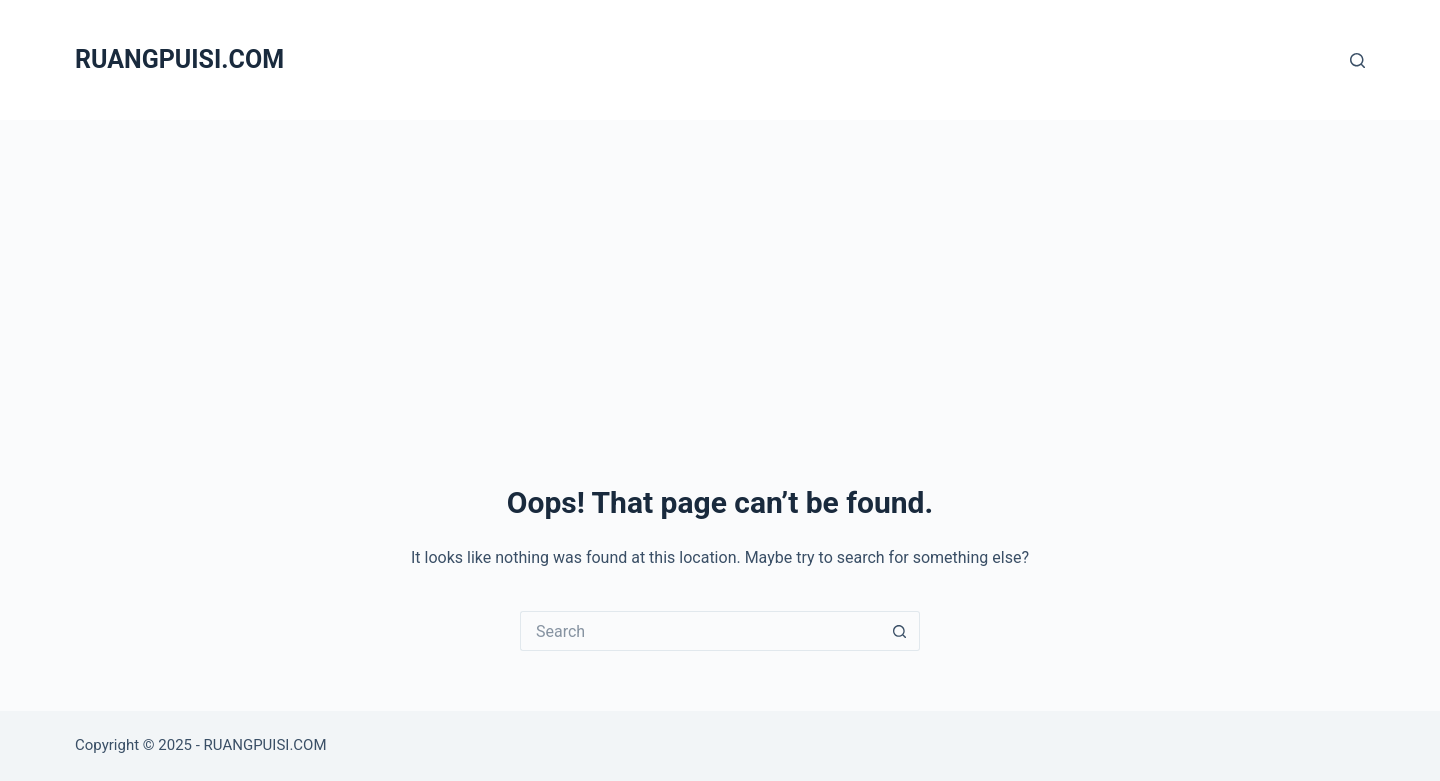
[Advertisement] (720, 270)
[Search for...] (700, 631)
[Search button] (900, 631)
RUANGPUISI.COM (179, 59)
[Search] (1357, 60)
